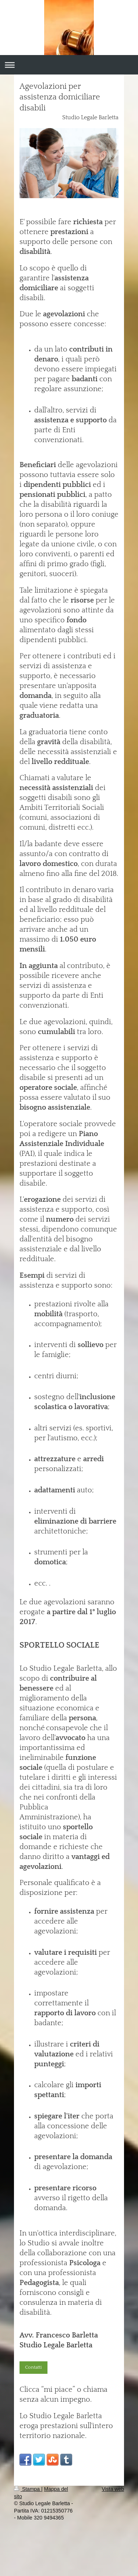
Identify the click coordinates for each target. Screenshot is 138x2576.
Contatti (33, 2367)
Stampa (27, 2489)
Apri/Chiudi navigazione (69, 65)
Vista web (113, 2489)
